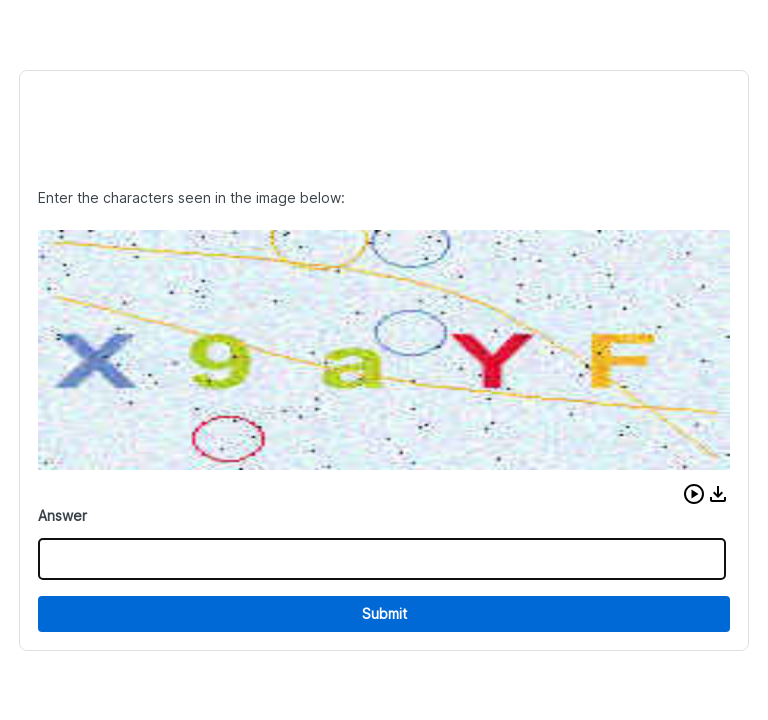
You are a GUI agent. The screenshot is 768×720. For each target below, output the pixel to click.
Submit (384, 613)
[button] (694, 494)
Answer (62, 515)
